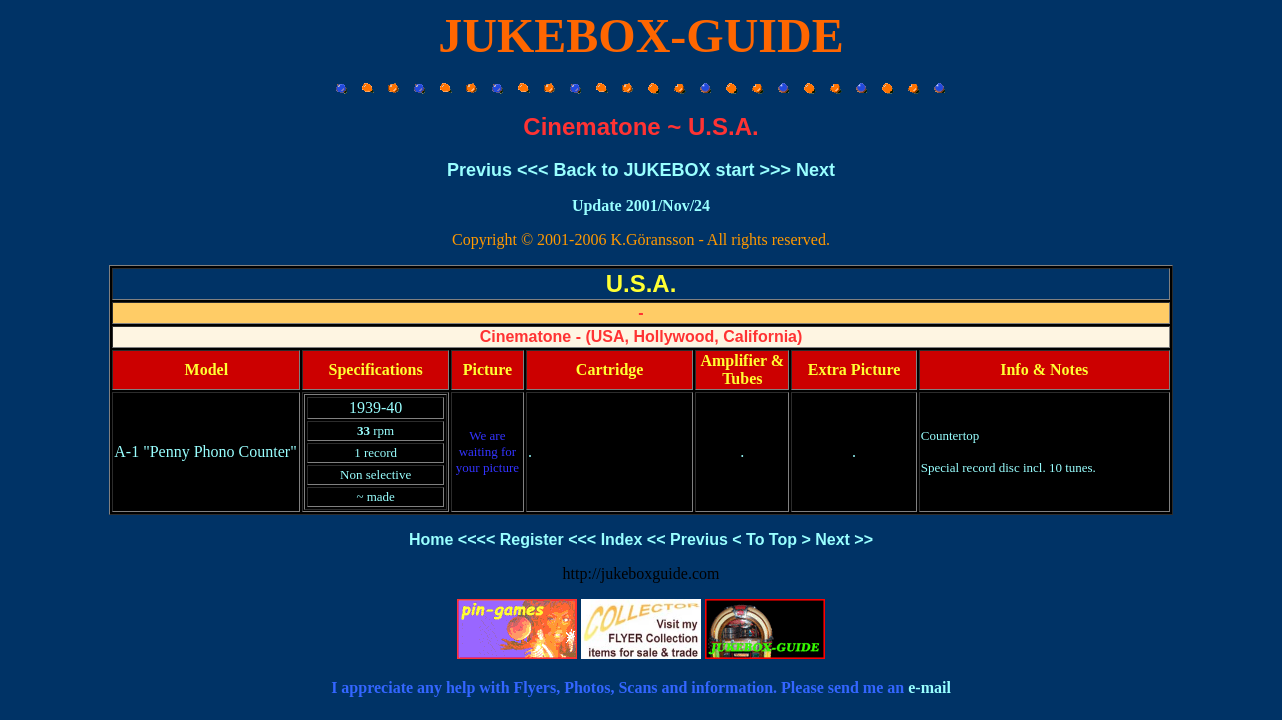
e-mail (929, 687)
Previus (479, 170)
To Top (771, 539)
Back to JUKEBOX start (653, 170)
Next (815, 170)
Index (622, 539)
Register (532, 539)
